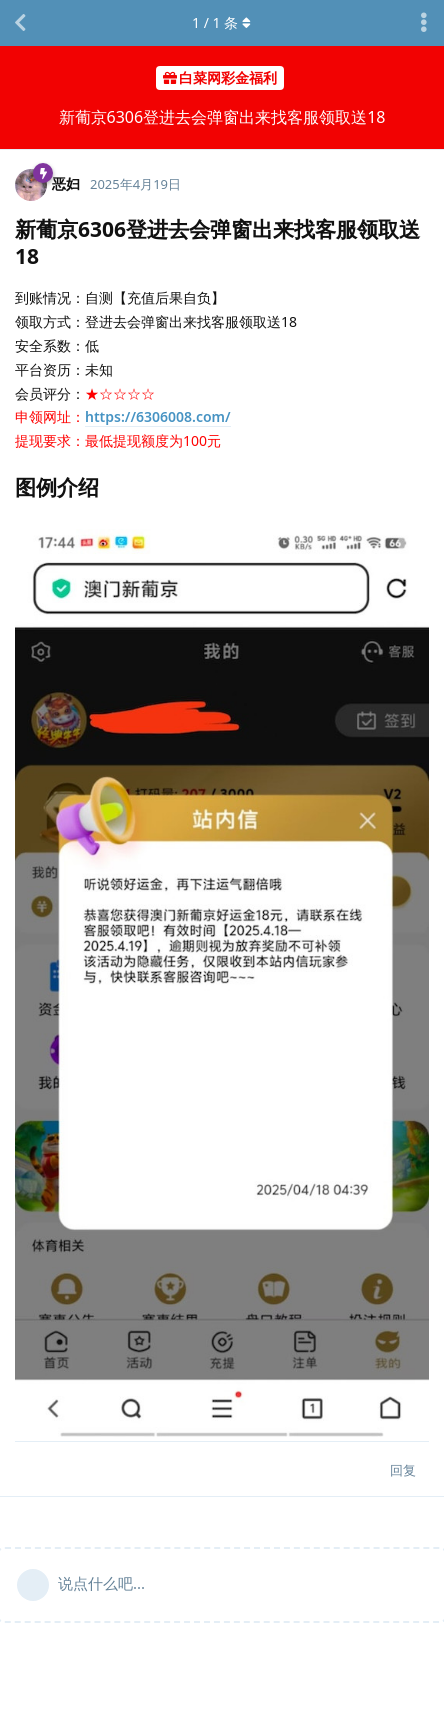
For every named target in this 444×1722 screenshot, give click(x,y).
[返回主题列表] (20, 23)
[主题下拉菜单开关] (424, 23)
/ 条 (222, 22)
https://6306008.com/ (158, 416)
